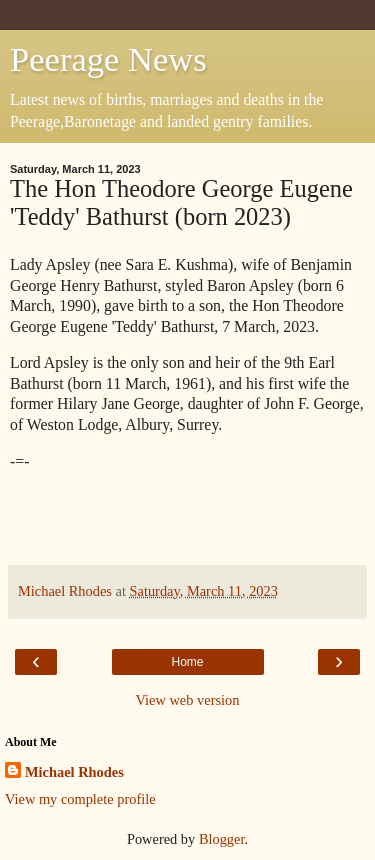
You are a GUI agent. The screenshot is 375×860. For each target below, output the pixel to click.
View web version (188, 700)
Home (187, 662)
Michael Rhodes (74, 772)
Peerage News (108, 59)
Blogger (222, 839)
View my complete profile (80, 799)
